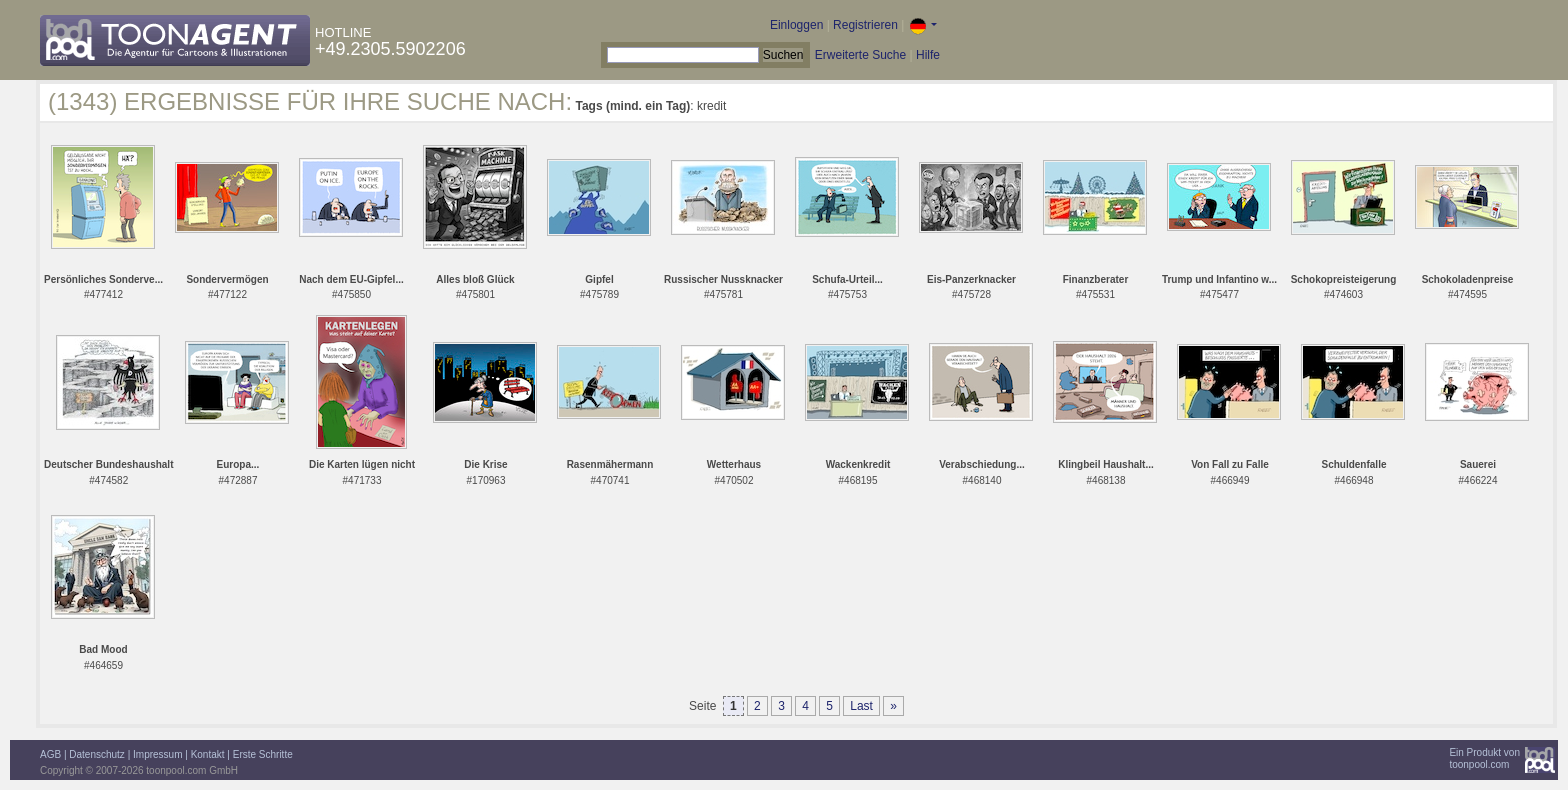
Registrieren (865, 25)
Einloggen (796, 25)
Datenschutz (97, 754)
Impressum (157, 754)
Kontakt (208, 754)
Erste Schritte (263, 754)
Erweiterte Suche (860, 55)
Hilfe (928, 55)
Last (861, 706)
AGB (50, 754)
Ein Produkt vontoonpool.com (1484, 758)
